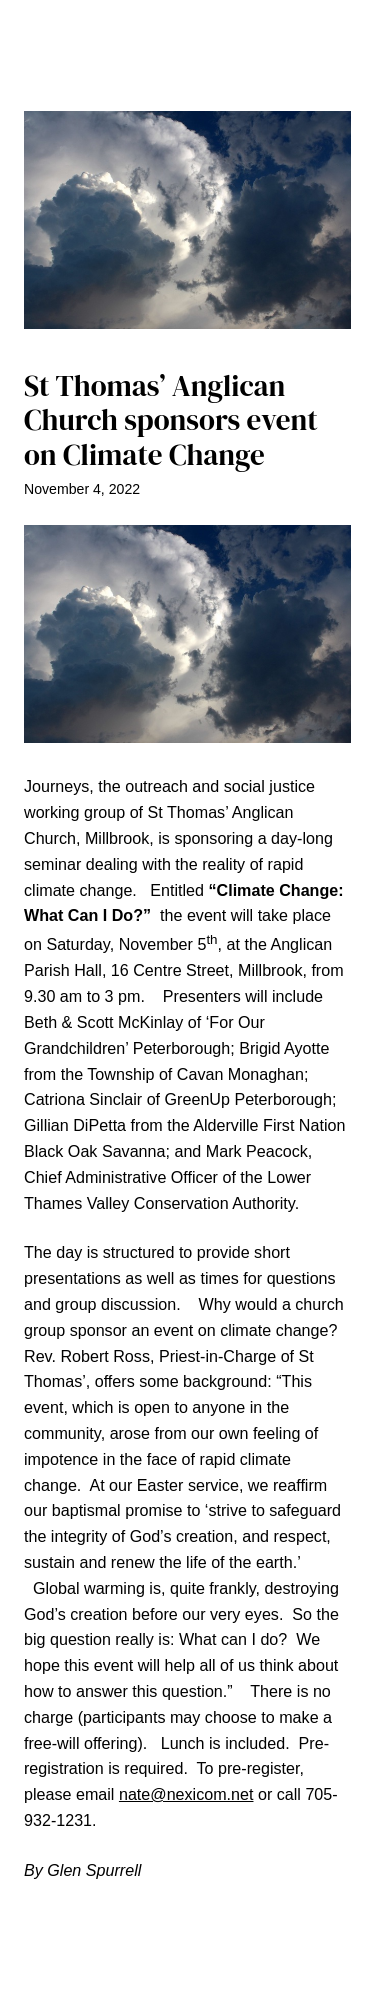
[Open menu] (188, 79)
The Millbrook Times (188, 31)
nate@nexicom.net (186, 1794)
